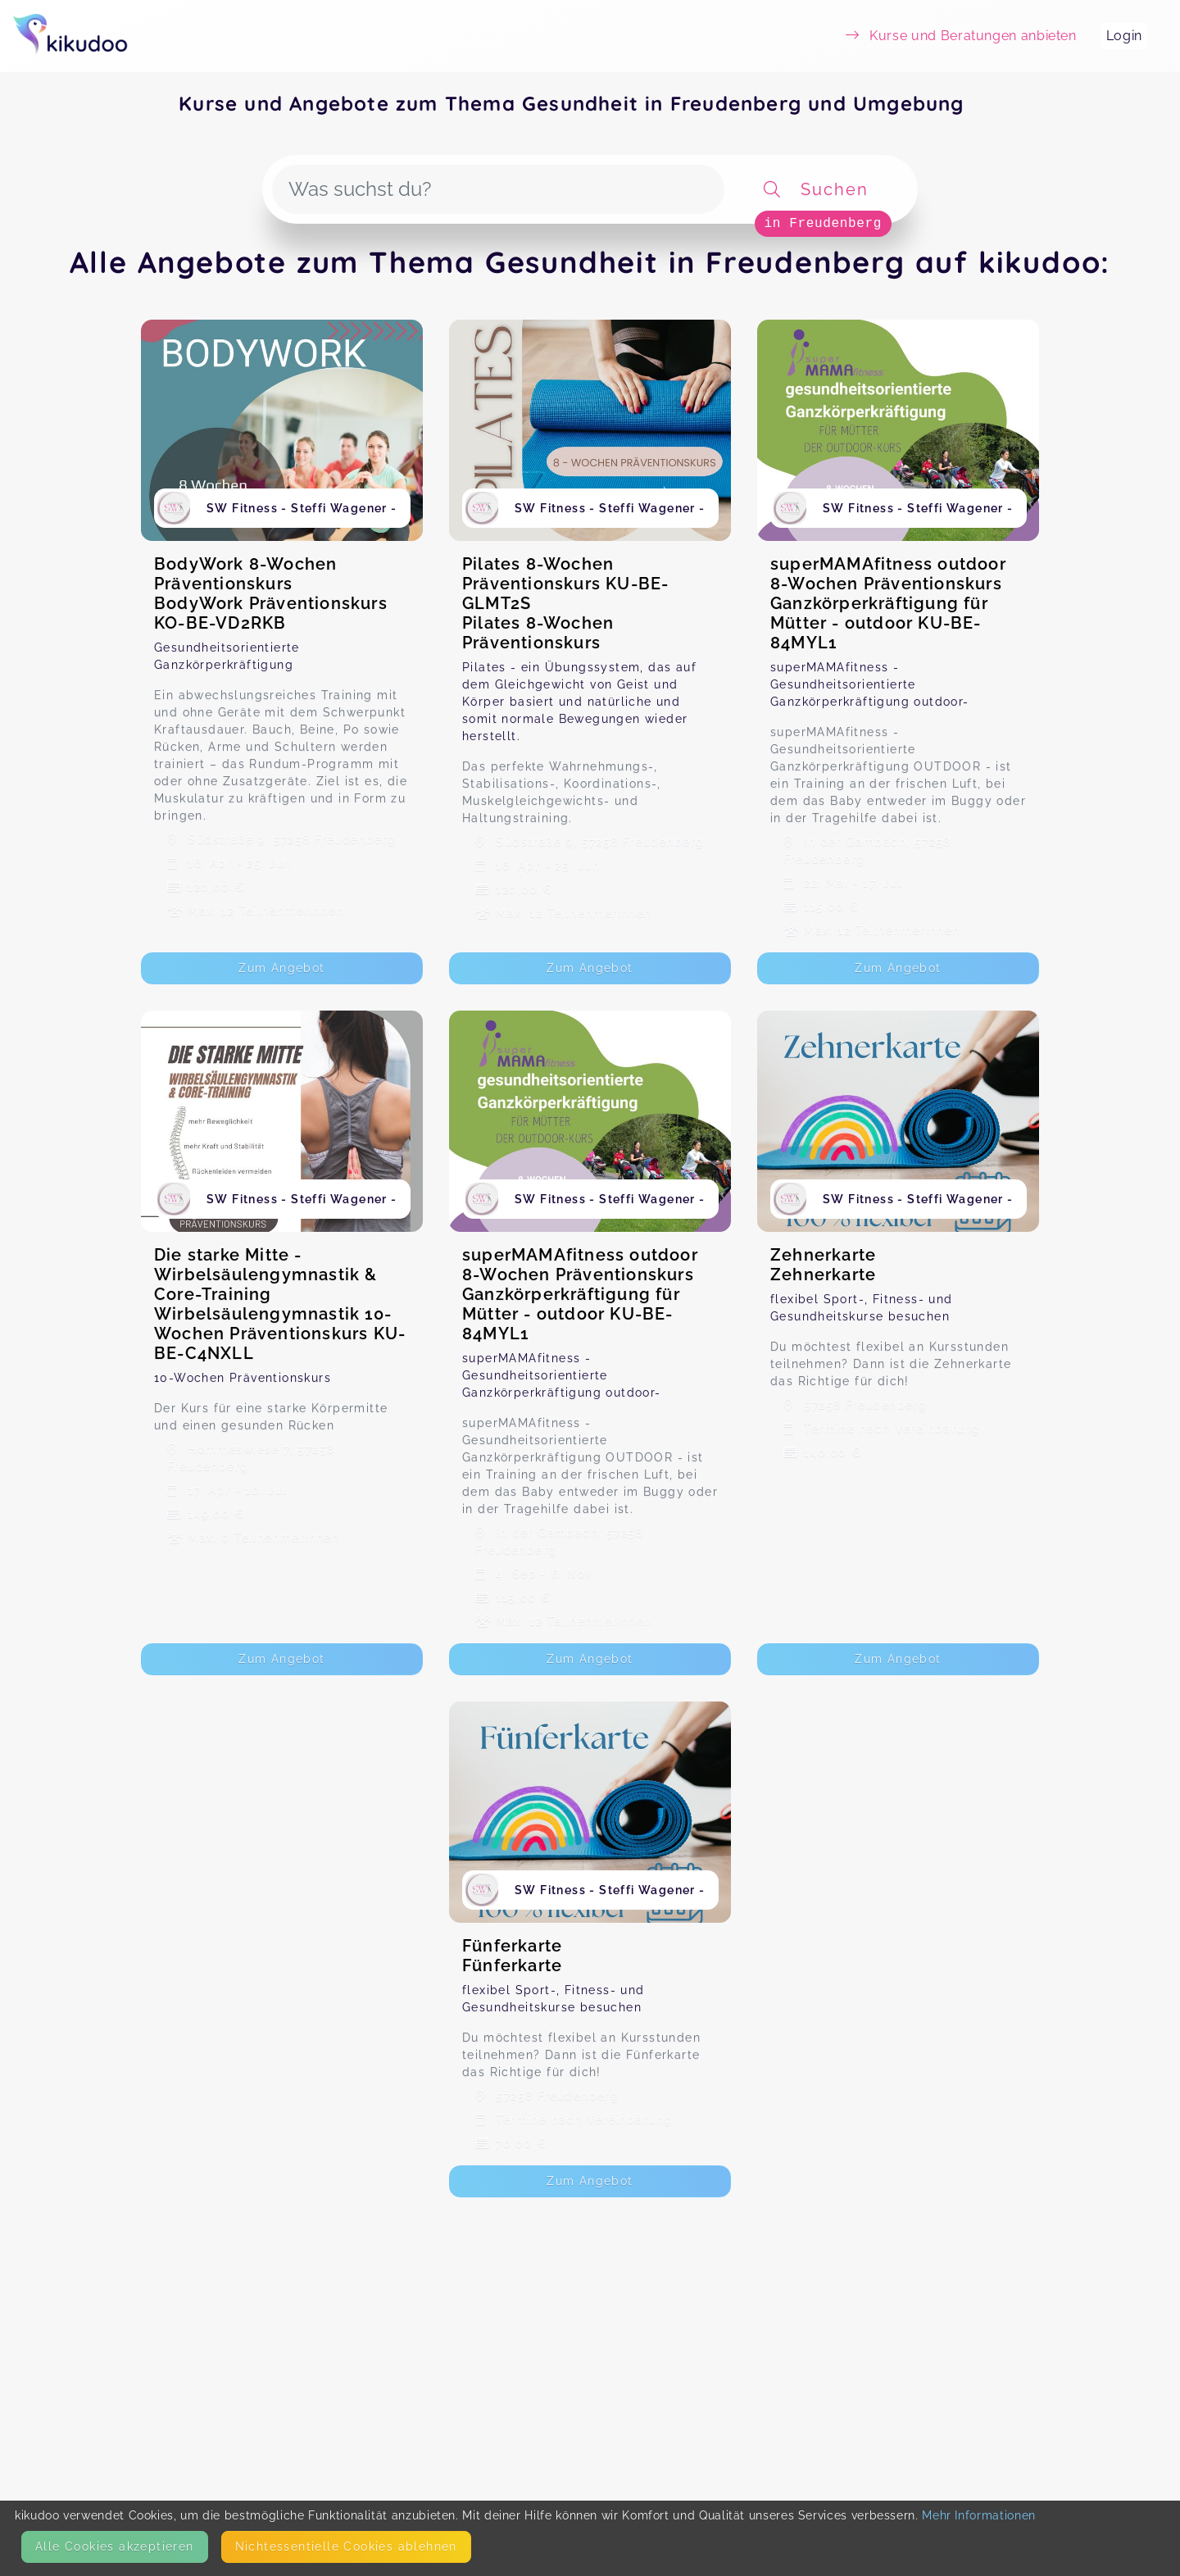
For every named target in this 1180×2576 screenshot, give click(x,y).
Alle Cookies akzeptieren (114, 2546)
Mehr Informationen (979, 2515)
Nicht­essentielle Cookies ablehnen (346, 2546)
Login (1124, 35)
